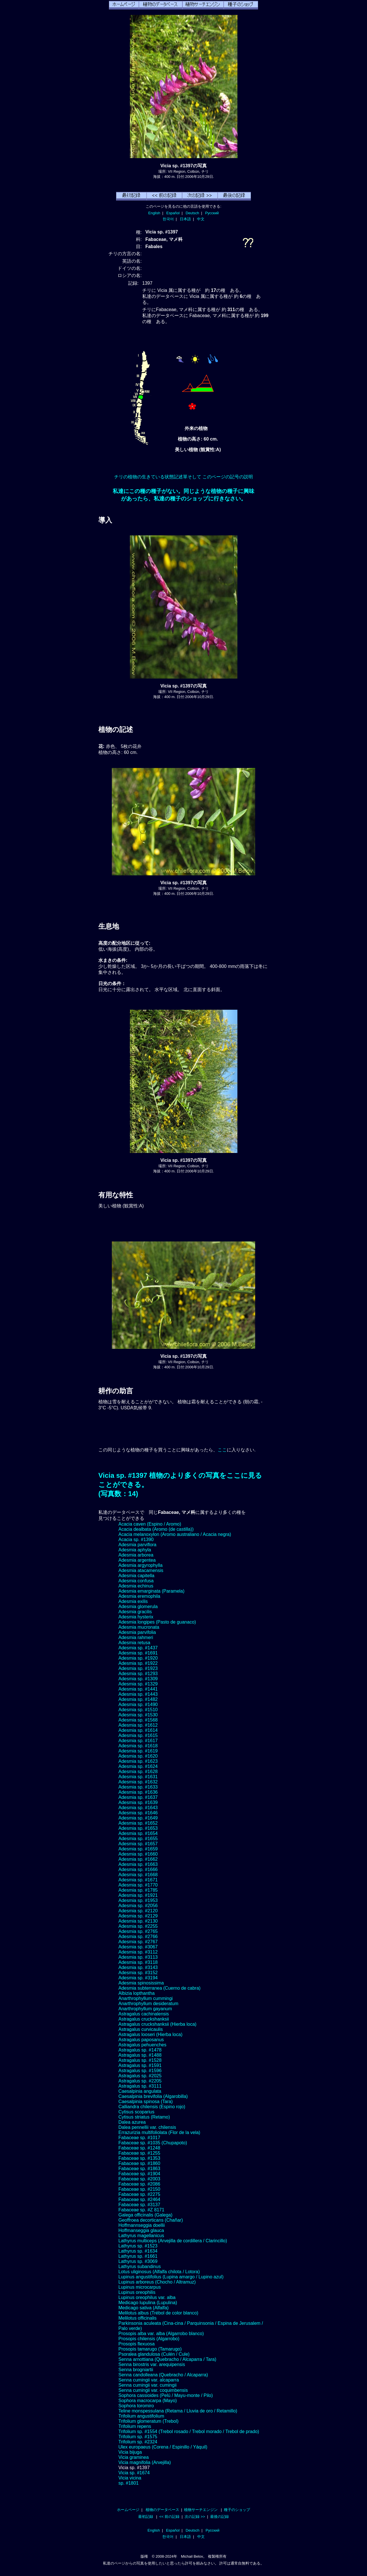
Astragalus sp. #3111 (139, 2086)
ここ (222, 1449)
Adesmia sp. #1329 (138, 1683)
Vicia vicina (129, 2477)
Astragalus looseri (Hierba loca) (150, 2034)
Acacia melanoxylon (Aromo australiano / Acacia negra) (174, 1534)
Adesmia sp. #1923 (138, 1668)
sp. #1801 (128, 2483)
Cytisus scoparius (136, 2111)
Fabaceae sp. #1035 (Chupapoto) (152, 2142)
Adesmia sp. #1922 (138, 1663)
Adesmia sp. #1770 (138, 1885)
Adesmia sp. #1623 (138, 1761)
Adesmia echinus (135, 1585)
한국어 (168, 219)
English (154, 213)
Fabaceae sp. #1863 (139, 2168)
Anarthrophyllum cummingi (145, 1998)
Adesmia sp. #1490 (138, 1704)
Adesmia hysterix (135, 1616)
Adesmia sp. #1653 (138, 1828)
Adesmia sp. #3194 (138, 1977)
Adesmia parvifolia (137, 1632)
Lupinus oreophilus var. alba (146, 2297)
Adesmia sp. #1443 (138, 1694)
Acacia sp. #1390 (136, 1539)
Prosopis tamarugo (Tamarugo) (150, 2349)
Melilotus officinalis (137, 2318)
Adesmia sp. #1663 (138, 1864)
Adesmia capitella (136, 1575)
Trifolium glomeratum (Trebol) (148, 2421)
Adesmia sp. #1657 (138, 1843)
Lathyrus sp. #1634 (137, 2251)
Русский (212, 213)
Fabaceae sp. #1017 (139, 2137)
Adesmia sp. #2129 (138, 1915)
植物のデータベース (162, 2510)
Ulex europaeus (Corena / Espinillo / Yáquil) (162, 2447)
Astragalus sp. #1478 (139, 2050)
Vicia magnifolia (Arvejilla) (144, 2462)
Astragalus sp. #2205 (139, 2080)
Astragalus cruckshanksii (143, 2019)
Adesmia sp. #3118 (138, 1962)
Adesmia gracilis (135, 1611)
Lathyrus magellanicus (141, 2235)
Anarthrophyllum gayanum (145, 2008)
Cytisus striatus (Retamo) (144, 2117)
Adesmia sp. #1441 (138, 1689)
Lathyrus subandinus (139, 2266)
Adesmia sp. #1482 (138, 1699)
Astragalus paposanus (141, 2039)
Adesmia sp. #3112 (138, 1952)
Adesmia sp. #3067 (138, 1946)
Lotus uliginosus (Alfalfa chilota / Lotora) (159, 2271)
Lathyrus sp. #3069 (137, 2261)
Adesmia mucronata (138, 1627)
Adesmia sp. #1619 (138, 1750)
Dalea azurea (132, 2122)
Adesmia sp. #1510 (138, 1709)
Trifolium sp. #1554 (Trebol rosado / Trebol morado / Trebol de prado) (188, 2431)
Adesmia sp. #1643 (138, 1807)
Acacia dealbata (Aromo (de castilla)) (156, 1529)
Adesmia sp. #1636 (138, 1792)
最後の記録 (219, 2516)
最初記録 (145, 2516)
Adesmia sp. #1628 (138, 1771)
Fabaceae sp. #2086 (139, 2184)
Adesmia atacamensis (140, 1570)
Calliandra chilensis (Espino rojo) (151, 2106)
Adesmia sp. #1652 (138, 1823)
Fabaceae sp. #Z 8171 (141, 2209)
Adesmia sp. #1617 (138, 1740)
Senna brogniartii (135, 2369)
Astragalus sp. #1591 (139, 2065)
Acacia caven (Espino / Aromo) (149, 1524)
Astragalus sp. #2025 (139, 2075)
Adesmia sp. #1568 (138, 1720)
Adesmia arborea (135, 1555)
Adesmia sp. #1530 (138, 1714)
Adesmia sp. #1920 (138, 1658)
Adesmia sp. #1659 (138, 1848)
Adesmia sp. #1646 (138, 1812)
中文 (200, 219)
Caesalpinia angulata (139, 2091)
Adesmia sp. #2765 (138, 1931)
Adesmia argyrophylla (140, 1565)
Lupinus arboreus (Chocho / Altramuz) (157, 2282)
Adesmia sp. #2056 (138, 1905)
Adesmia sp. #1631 (138, 1776)
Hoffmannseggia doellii (141, 2225)
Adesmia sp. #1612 (138, 1725)
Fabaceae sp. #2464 (139, 2199)
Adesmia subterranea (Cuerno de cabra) (159, 1988)
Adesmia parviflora (137, 1544)
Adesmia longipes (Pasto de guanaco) (157, 1622)
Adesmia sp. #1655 (138, 1838)
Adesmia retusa (134, 1642)
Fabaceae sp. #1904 (139, 2173)
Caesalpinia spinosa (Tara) (145, 2101)
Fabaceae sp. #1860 (139, 2163)
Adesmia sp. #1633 (138, 1787)
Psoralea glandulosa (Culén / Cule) (154, 2354)
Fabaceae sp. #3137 (139, 2204)
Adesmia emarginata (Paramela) (151, 1591)
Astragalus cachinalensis (143, 2013)
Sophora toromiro (136, 2405)
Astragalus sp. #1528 (139, 2060)
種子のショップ (237, 2510)
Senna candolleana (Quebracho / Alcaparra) (163, 2374)
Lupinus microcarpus (139, 2287)
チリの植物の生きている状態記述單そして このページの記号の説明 (183, 476)
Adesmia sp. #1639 (138, 1802)
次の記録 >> (195, 2516)
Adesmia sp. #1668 (138, 1874)
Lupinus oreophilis (136, 2292)
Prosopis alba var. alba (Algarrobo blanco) (161, 2333)
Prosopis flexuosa (136, 2343)
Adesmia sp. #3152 (138, 1972)
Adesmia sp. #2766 (138, 1936)
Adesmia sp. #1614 (138, 1730)
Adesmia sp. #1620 (138, 1756)
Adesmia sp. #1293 (138, 1673)
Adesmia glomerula (138, 1606)
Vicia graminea (133, 2457)
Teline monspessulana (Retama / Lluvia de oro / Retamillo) (177, 2410)
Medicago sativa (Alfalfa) (143, 2307)
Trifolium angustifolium (141, 2416)
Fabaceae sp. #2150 (139, 2189)
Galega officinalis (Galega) (145, 2215)
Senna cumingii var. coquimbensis (153, 2390)
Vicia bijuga (130, 2452)
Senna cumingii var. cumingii (147, 2385)
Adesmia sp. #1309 (138, 1678)
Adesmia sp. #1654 (138, 1833)
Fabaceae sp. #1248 (139, 2147)
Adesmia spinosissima (141, 1982)
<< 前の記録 (169, 2516)
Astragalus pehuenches (142, 2044)
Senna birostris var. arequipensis (151, 2364)
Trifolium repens (134, 2426)
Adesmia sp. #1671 (138, 1879)
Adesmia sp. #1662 (138, 1859)
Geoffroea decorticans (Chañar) (150, 2220)
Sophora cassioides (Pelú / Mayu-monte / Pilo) (165, 2395)
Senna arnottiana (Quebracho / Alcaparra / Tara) (167, 2359)
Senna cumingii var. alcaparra (148, 2379)
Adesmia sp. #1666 (138, 1869)
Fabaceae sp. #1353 (139, 2158)
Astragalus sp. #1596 (139, 2070)
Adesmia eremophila (139, 1596)
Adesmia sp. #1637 (138, 1797)
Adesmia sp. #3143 (138, 1967)
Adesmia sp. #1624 (138, 1766)
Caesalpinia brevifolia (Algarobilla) (153, 2096)
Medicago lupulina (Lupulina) (147, 2302)
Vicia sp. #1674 (134, 2472)
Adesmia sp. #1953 (138, 1900)
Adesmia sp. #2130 (138, 1921)
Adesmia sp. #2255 (138, 1926)
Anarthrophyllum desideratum (148, 2003)
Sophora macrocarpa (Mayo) (147, 2400)
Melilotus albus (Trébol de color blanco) (158, 2312)
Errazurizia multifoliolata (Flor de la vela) (159, 2132)
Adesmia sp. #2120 (138, 1910)
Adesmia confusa (136, 1580)
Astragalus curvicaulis (140, 2029)
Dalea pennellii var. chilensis (147, 2127)
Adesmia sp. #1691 (138, 1652)
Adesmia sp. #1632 (138, 1781)
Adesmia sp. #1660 (138, 1854)
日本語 (185, 219)
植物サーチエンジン (201, 2510)
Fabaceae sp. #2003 (139, 2178)
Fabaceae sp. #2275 (139, 2194)
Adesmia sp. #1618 (138, 1745)
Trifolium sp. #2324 (137, 2441)
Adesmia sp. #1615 (138, 1735)
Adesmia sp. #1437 (138, 1647)
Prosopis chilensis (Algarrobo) (148, 2338)
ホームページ (128, 2510)
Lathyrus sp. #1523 (137, 2245)
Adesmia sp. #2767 (138, 1941)
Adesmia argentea (137, 1560)
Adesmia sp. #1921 (138, 1895)
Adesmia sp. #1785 (138, 1890)
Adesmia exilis (133, 1601)
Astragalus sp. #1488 (139, 2055)
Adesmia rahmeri (135, 1637)
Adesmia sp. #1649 (138, 1817)
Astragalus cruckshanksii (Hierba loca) (157, 2024)
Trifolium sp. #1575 (137, 2436)
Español (172, 213)
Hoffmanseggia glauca (141, 2230)
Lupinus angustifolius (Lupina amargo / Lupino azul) (170, 2276)
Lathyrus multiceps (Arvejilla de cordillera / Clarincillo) (172, 2240)
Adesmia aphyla (134, 1549)
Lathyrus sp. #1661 (137, 2256)
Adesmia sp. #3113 (138, 1957)
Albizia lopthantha (136, 1993)
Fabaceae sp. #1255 (139, 2153)
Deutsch (192, 213)
